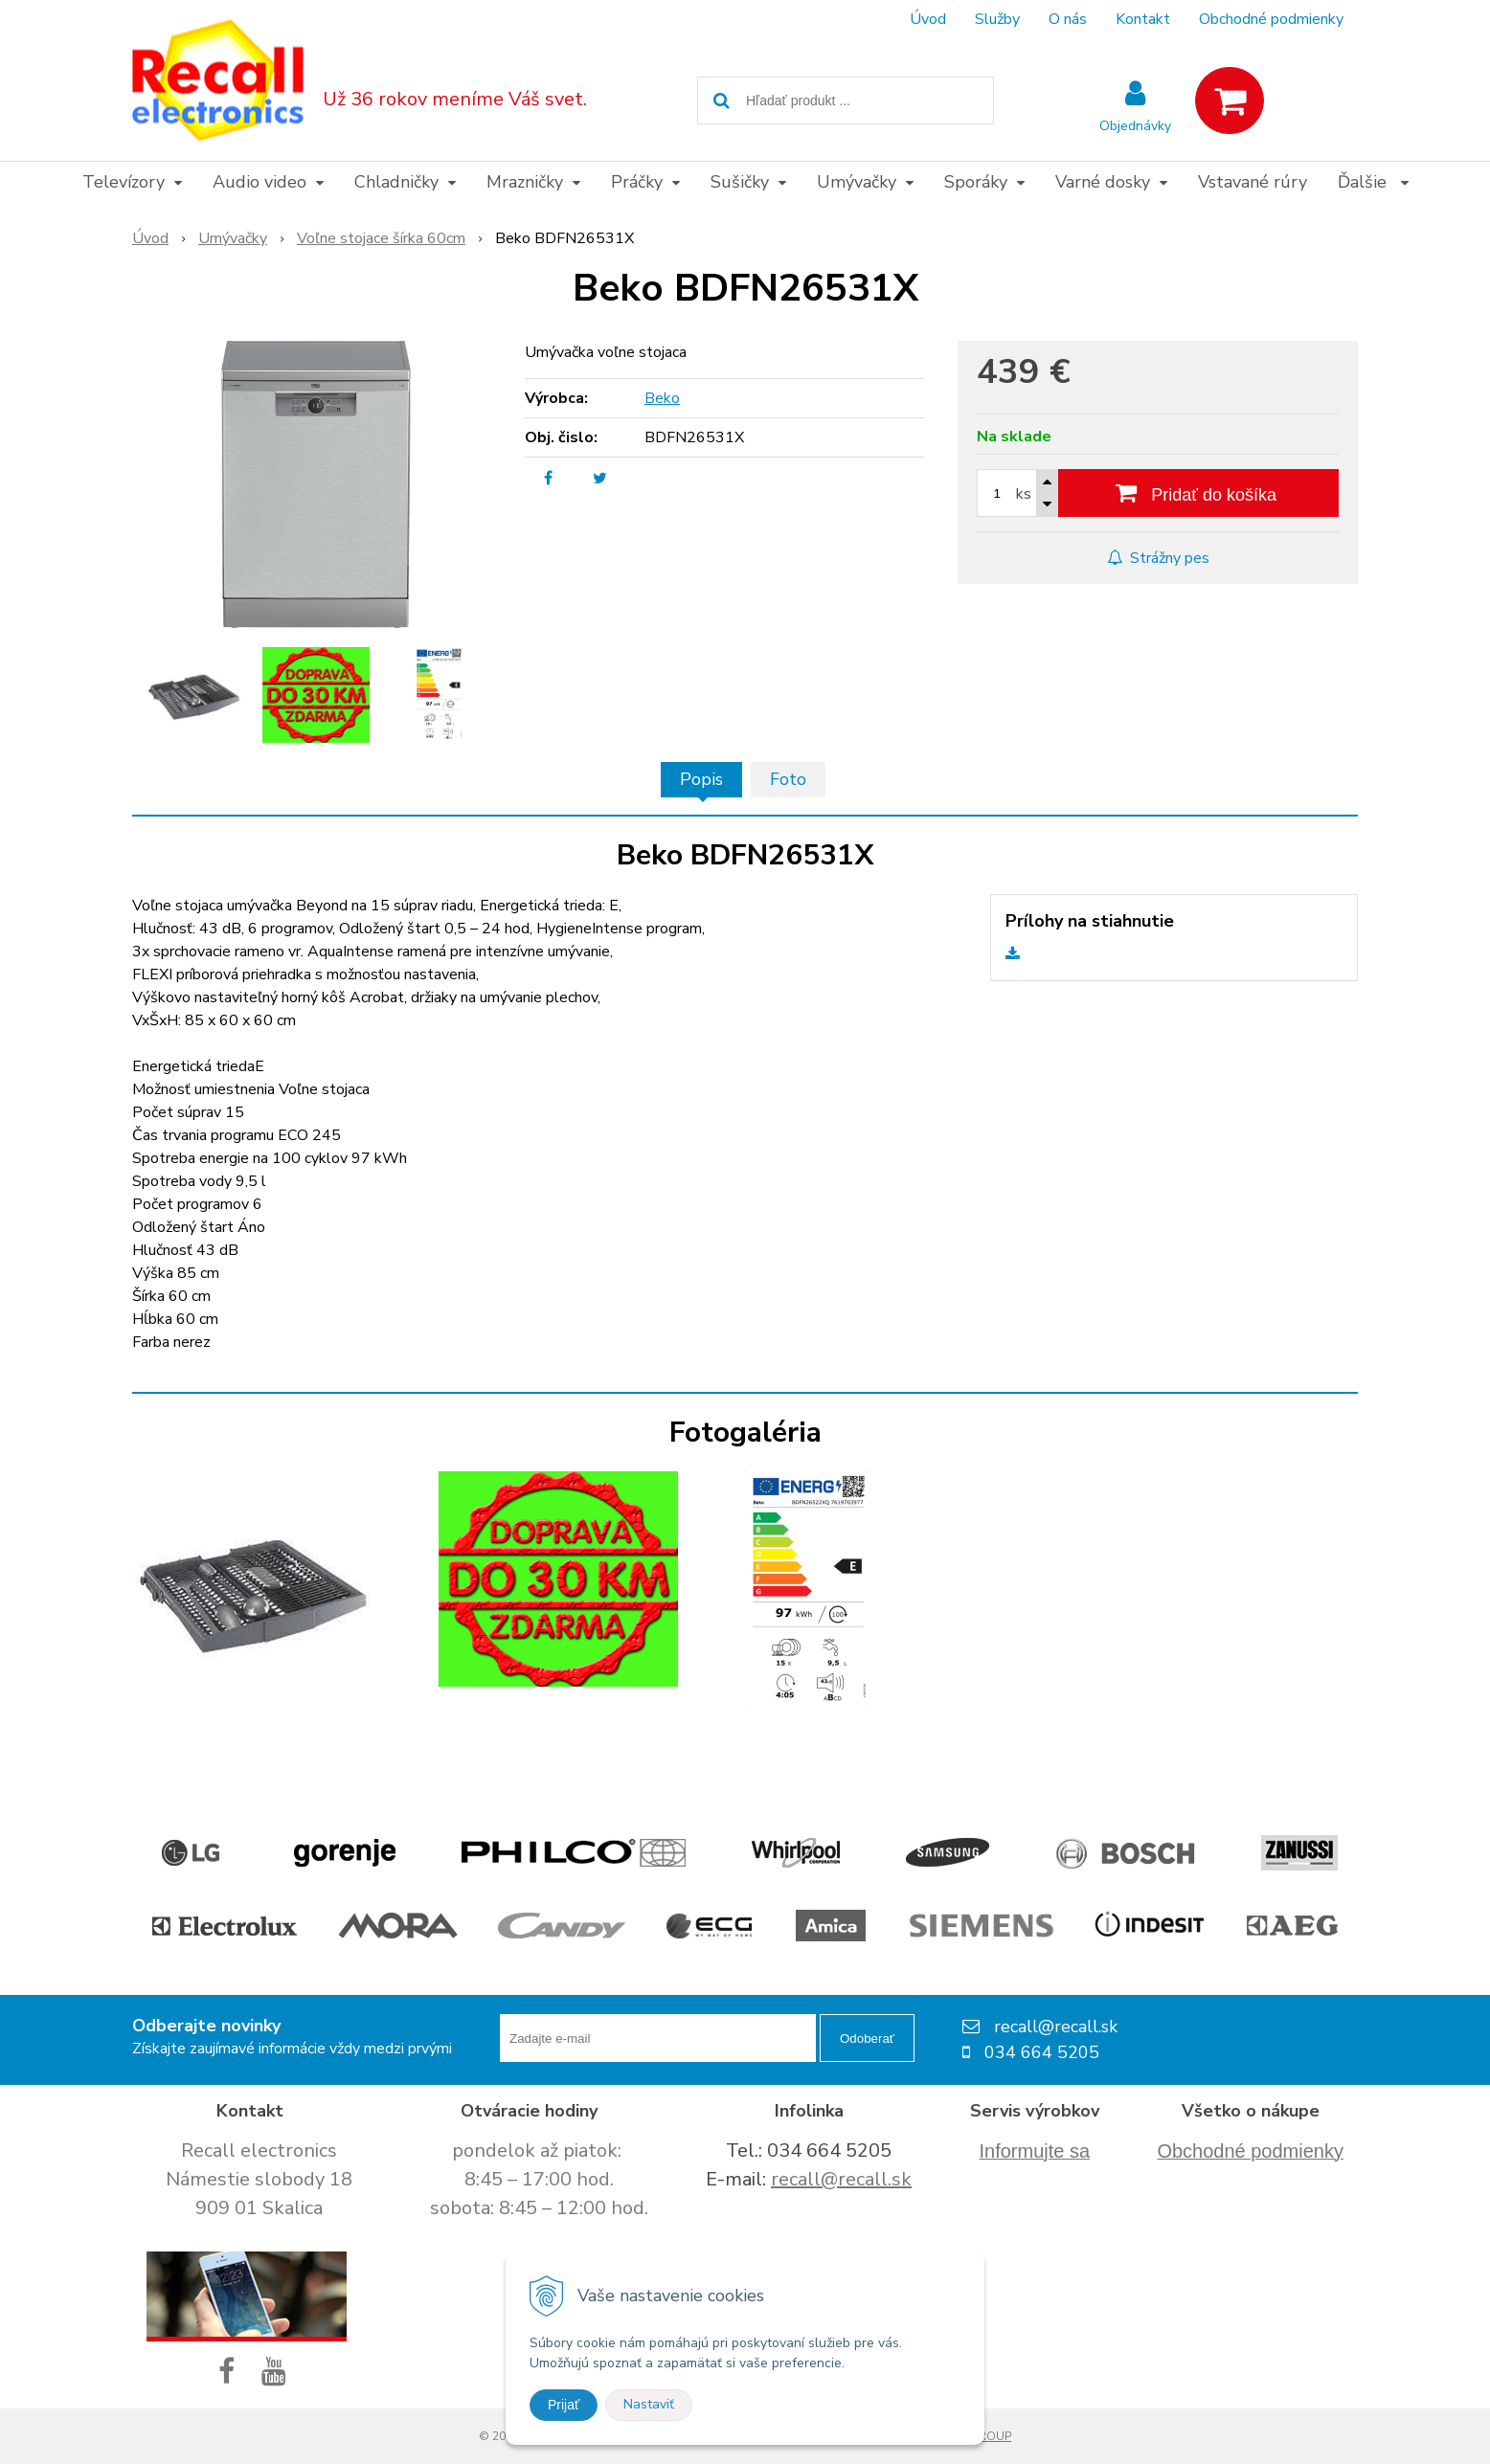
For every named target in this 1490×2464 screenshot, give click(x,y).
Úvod (928, 19)
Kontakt (1143, 19)
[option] (193, 695)
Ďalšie (1373, 181)
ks (1023, 493)
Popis (701, 779)
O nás (1068, 19)
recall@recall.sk (841, 2179)
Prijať (563, 2404)
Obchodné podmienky (1271, 19)
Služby (997, 19)
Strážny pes (1158, 558)
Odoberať (867, 2038)
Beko (662, 398)
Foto (788, 779)
